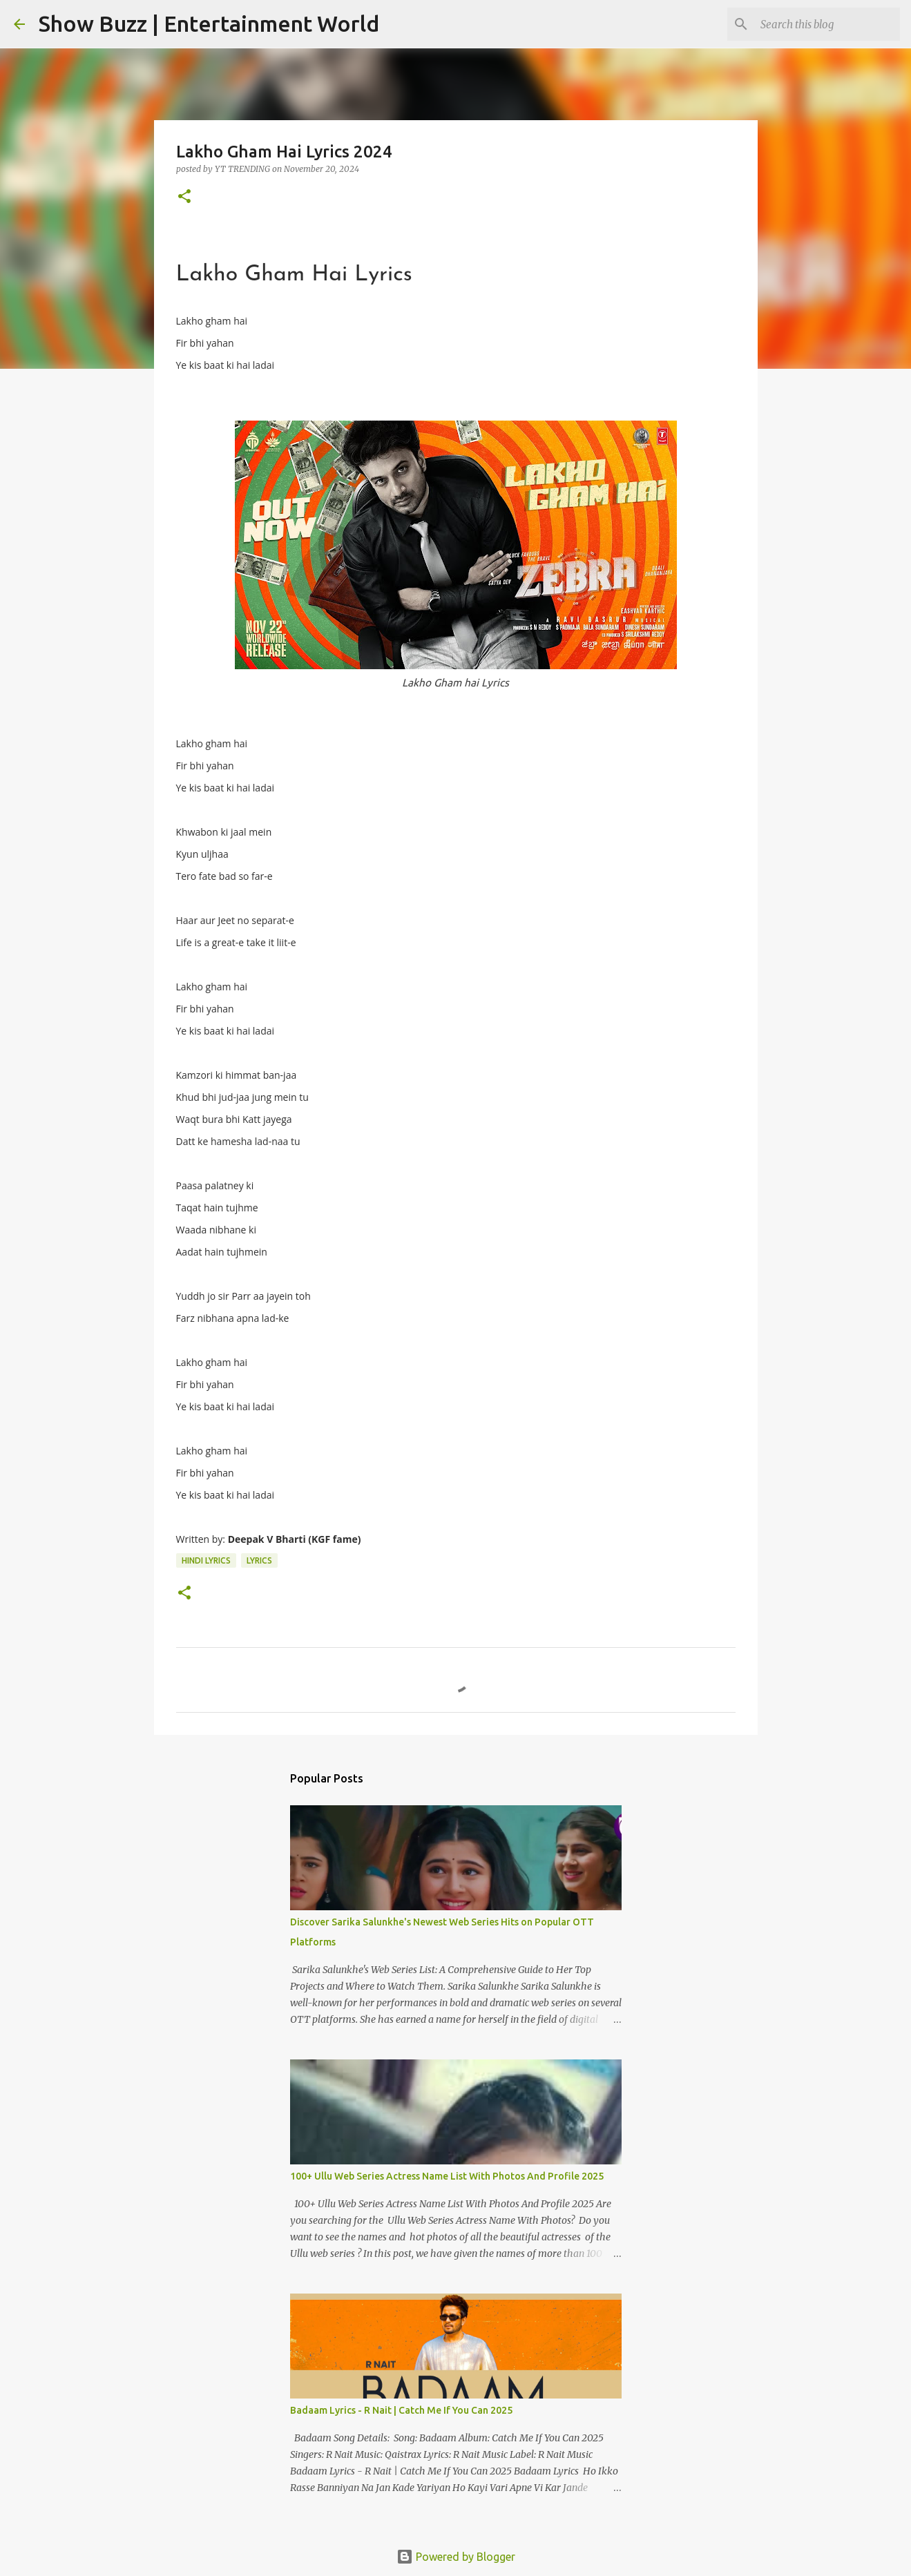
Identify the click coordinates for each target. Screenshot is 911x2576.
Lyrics (259, 1560)
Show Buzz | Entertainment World (209, 23)
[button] (184, 197)
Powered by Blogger (455, 2556)
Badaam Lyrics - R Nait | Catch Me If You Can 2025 (401, 2410)
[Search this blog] (827, 24)
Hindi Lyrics (206, 1560)
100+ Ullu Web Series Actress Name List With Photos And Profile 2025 (447, 2176)
